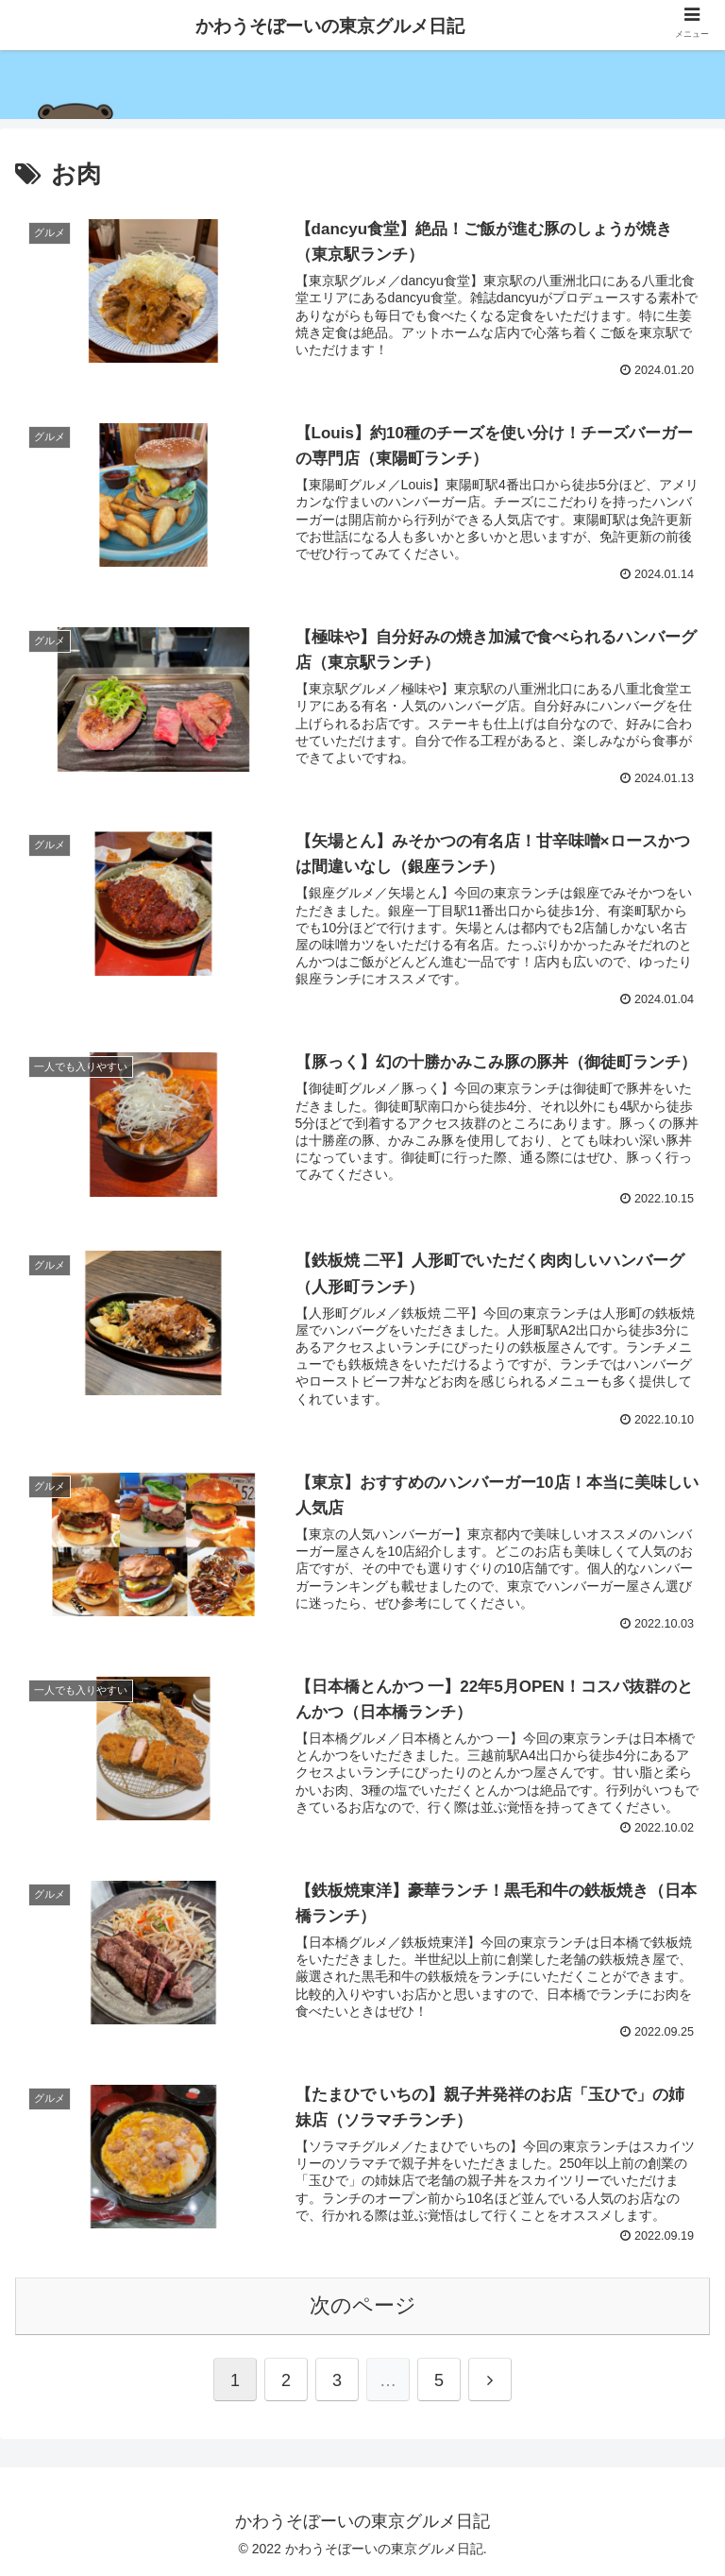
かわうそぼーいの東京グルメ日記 (329, 26)
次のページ (363, 2305)
